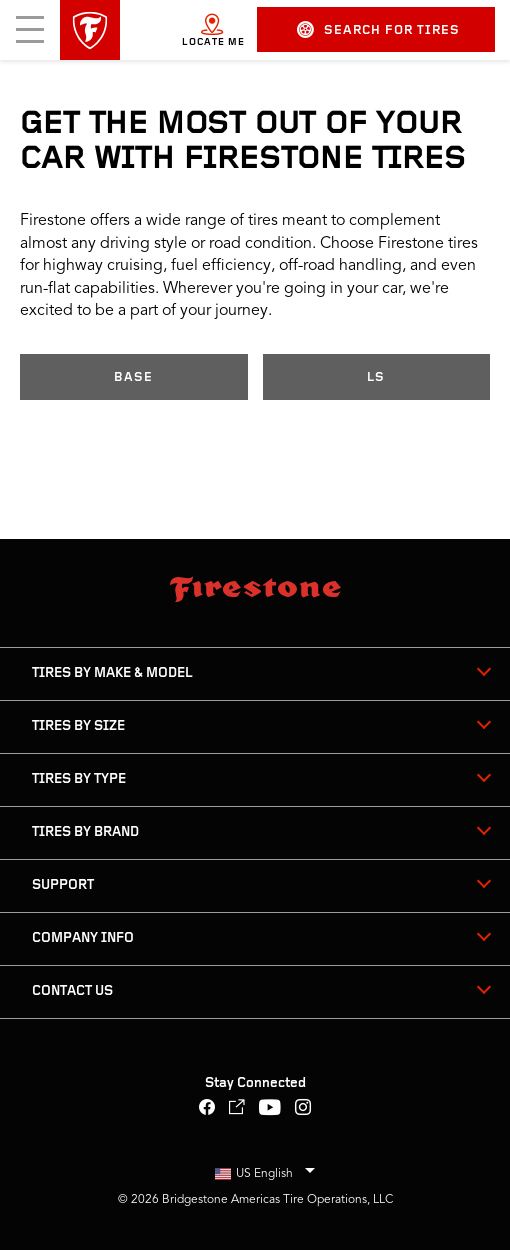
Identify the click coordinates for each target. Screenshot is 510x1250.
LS (376, 377)
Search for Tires (378, 29)
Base (133, 377)
